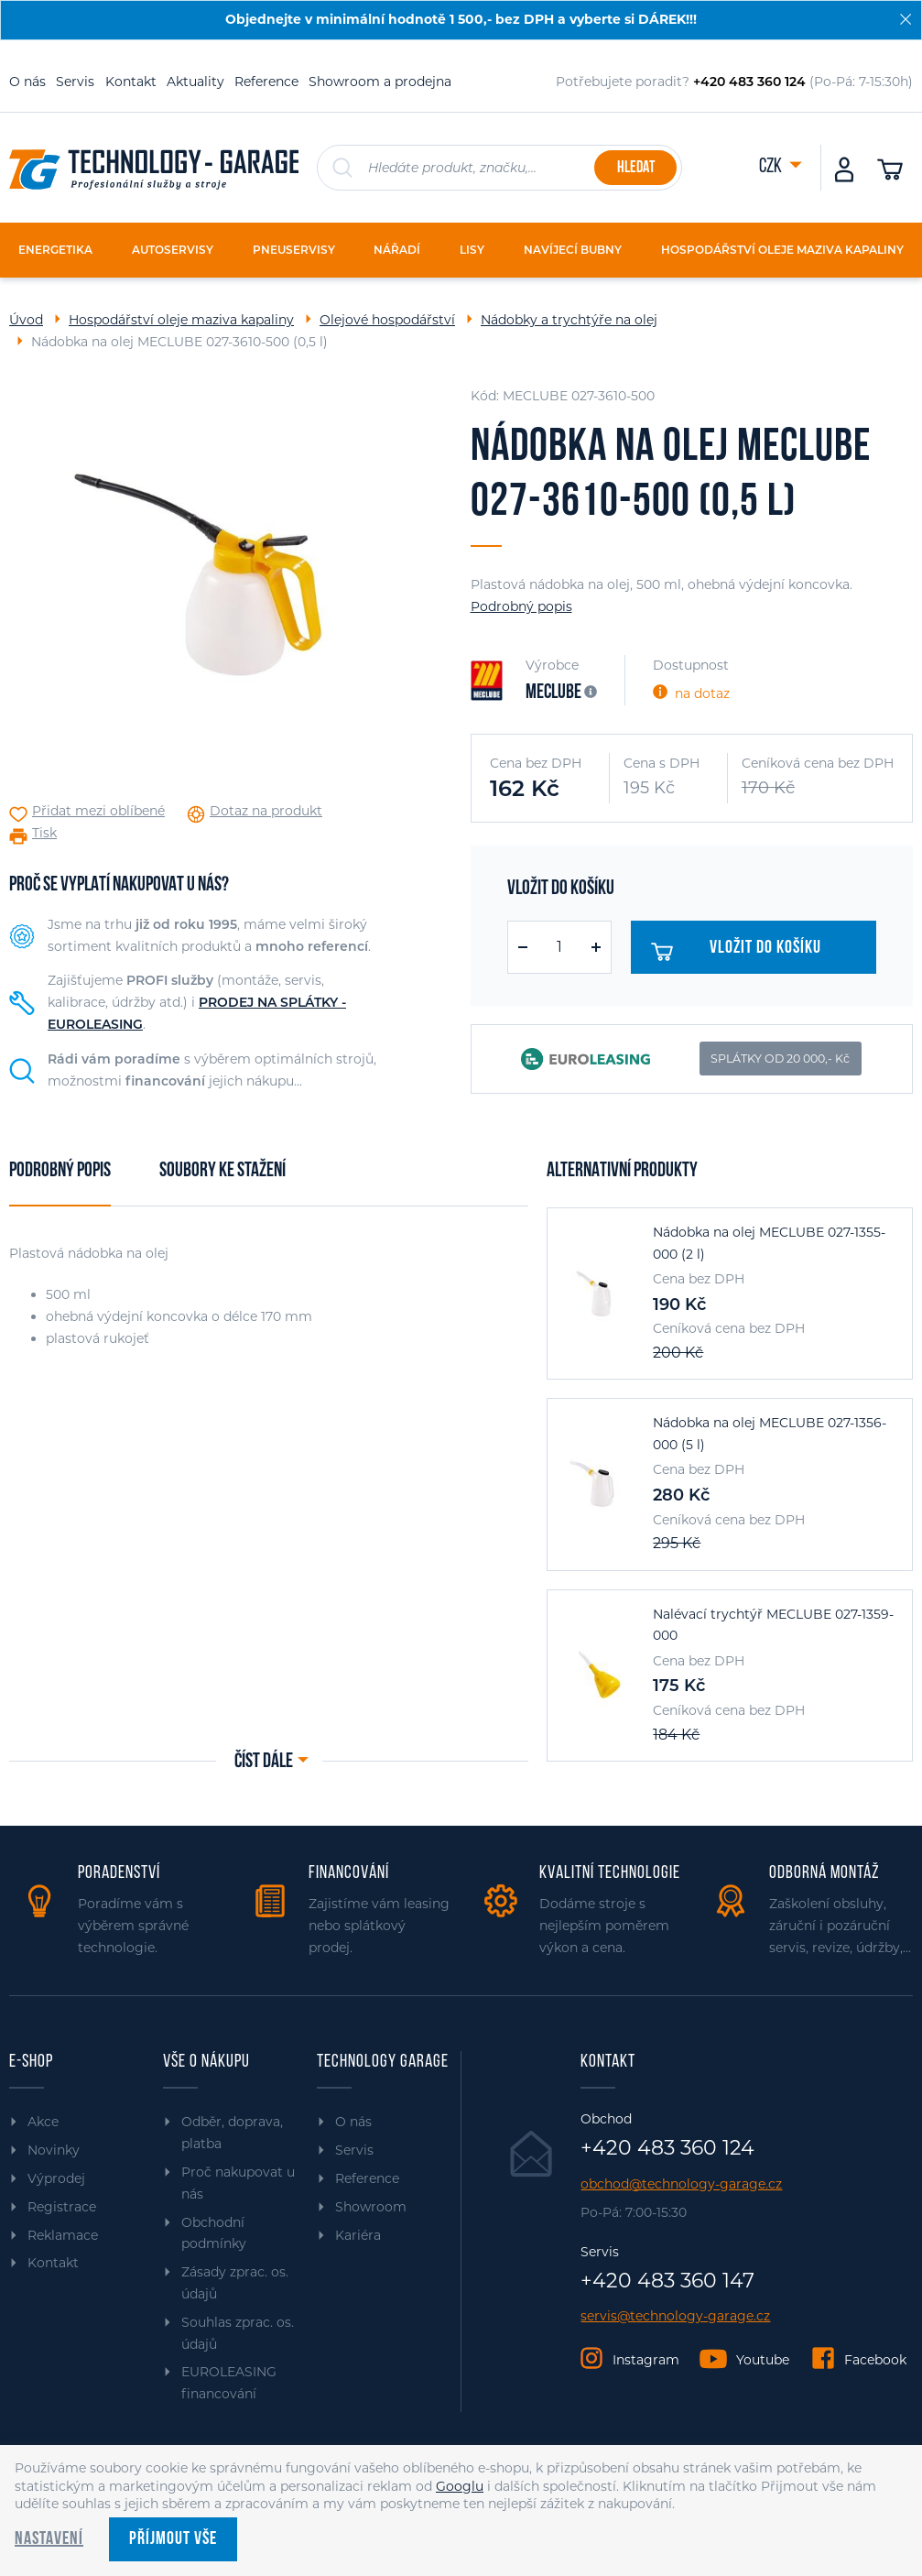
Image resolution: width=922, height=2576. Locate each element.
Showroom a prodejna (380, 81)
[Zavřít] (905, 19)
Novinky (53, 2150)
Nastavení (49, 2539)
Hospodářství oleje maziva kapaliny (181, 319)
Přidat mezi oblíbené (98, 811)
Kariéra (358, 2235)
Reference (266, 81)
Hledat (636, 168)
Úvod (26, 319)
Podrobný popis (521, 606)
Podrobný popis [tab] (60, 1171)
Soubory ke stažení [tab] (222, 1171)
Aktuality (195, 81)
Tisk (44, 833)
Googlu (459, 2486)
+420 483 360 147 (667, 2281)
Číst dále (263, 1762)
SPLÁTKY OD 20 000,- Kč (780, 1058)
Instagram (646, 2360)
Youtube (762, 2360)
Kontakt (131, 81)
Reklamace (62, 2235)
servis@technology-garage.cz (675, 2316)
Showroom (371, 2207)
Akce (43, 2121)
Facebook (875, 2360)
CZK (772, 167)
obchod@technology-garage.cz (681, 2184)
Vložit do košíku (741, 952)
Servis (75, 81)
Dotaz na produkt (266, 811)
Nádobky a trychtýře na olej (569, 319)
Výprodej (56, 2178)
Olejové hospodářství (387, 319)
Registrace (61, 2207)
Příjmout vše (173, 2539)
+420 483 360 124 (667, 2148)
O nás (27, 81)
